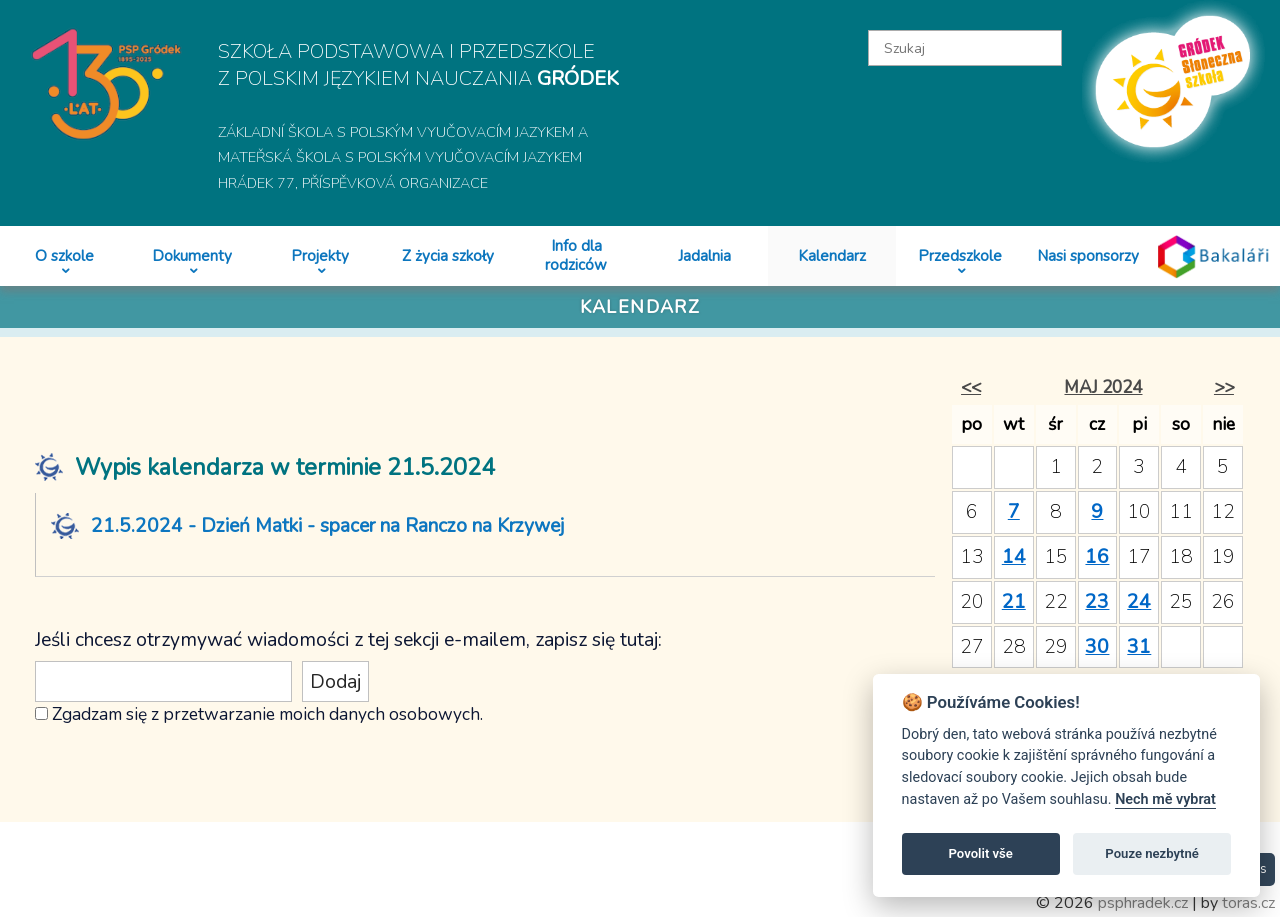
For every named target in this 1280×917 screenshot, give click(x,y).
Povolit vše (981, 853)
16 (1097, 556)
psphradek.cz (1143, 903)
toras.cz (1248, 903)
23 (1097, 601)
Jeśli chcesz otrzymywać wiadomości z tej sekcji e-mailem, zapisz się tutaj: (348, 640)
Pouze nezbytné (1152, 853)
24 (1139, 601)
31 (1139, 646)
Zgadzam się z (105, 714)
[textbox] (964, 48)
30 (1097, 646)
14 (1014, 556)
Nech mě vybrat (1165, 799)
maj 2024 (1103, 387)
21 (1014, 601)
